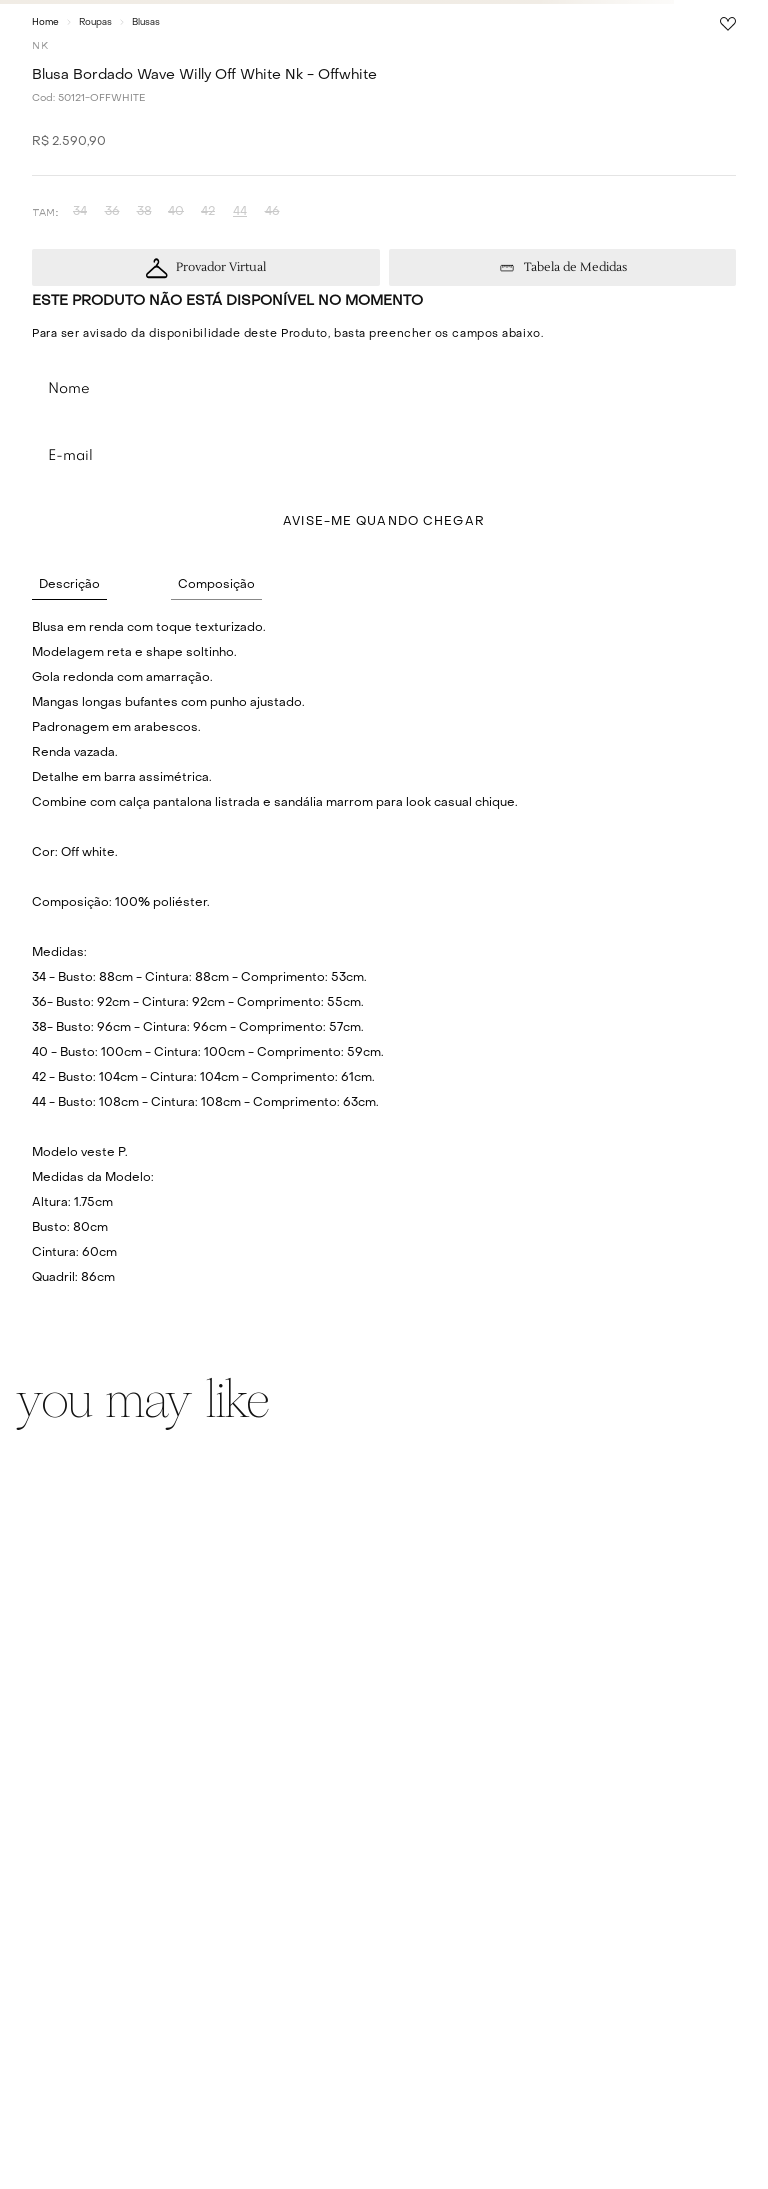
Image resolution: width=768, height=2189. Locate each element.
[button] (80, 212)
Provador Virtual (221, 267)
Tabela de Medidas (575, 267)
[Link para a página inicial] (45, 22)
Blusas (146, 22)
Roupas (95, 22)
